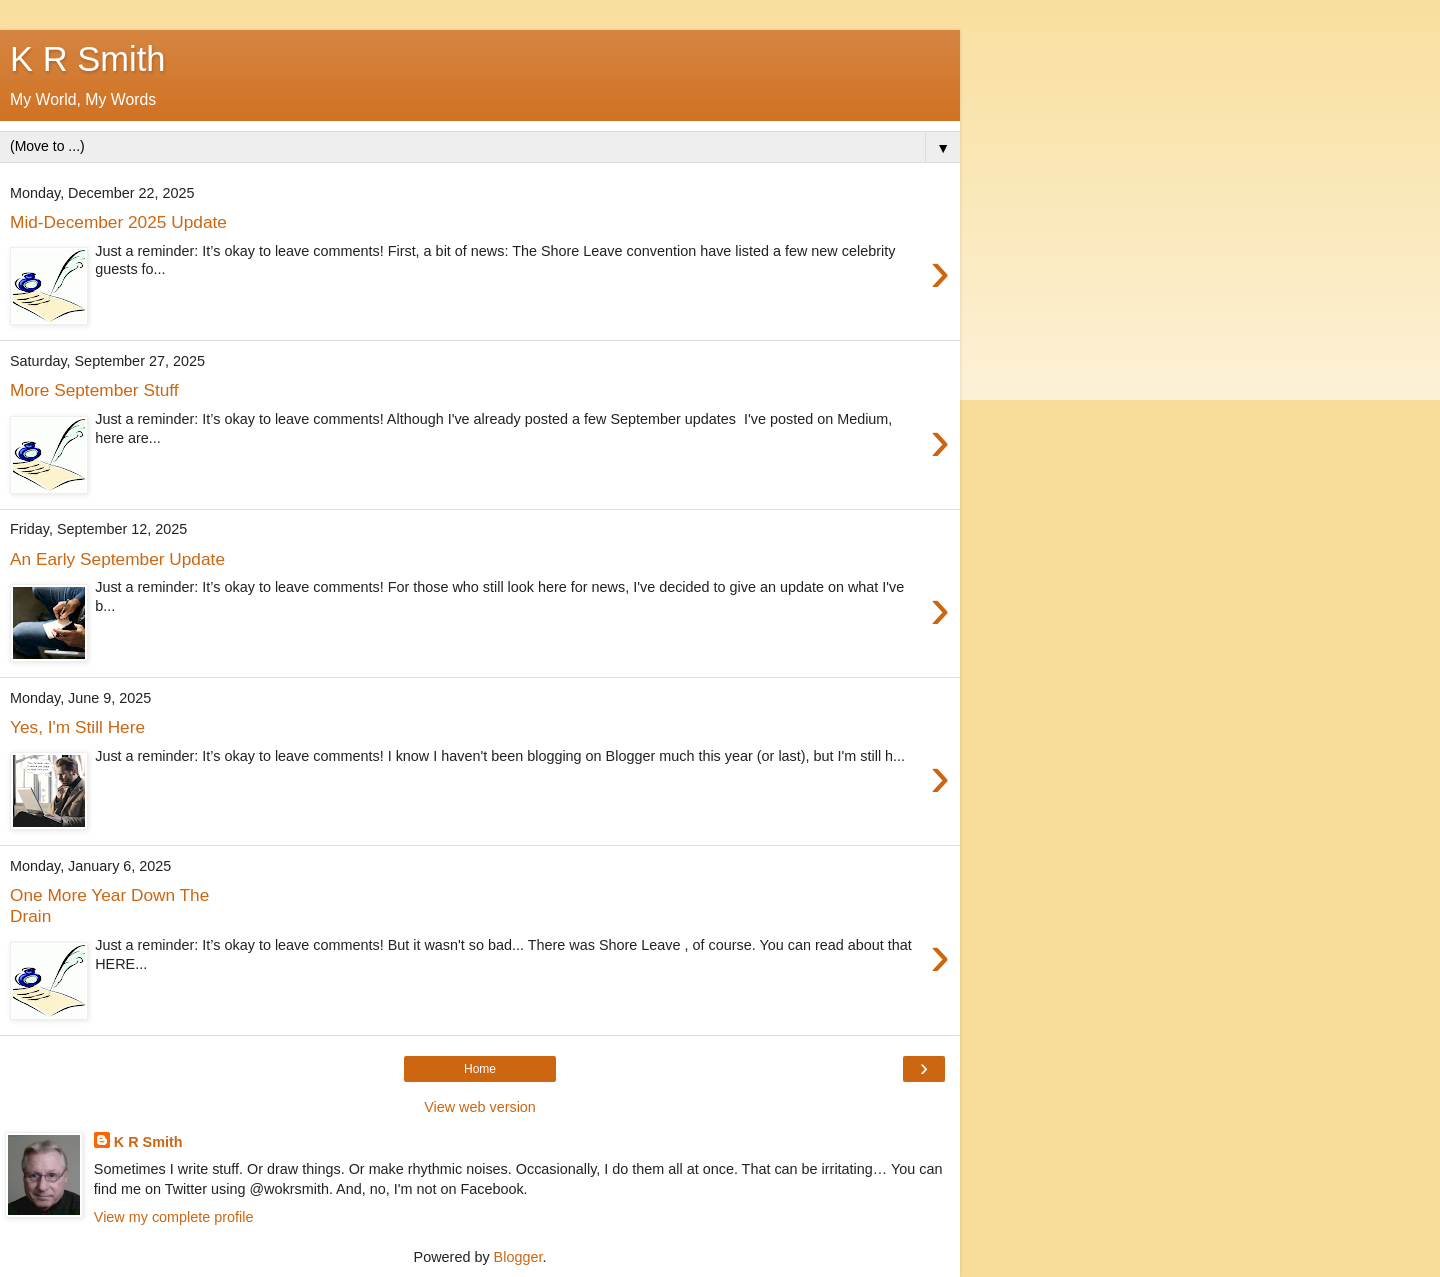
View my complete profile (174, 1217)
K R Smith (148, 1142)
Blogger (518, 1257)
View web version (480, 1107)
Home (480, 1069)
